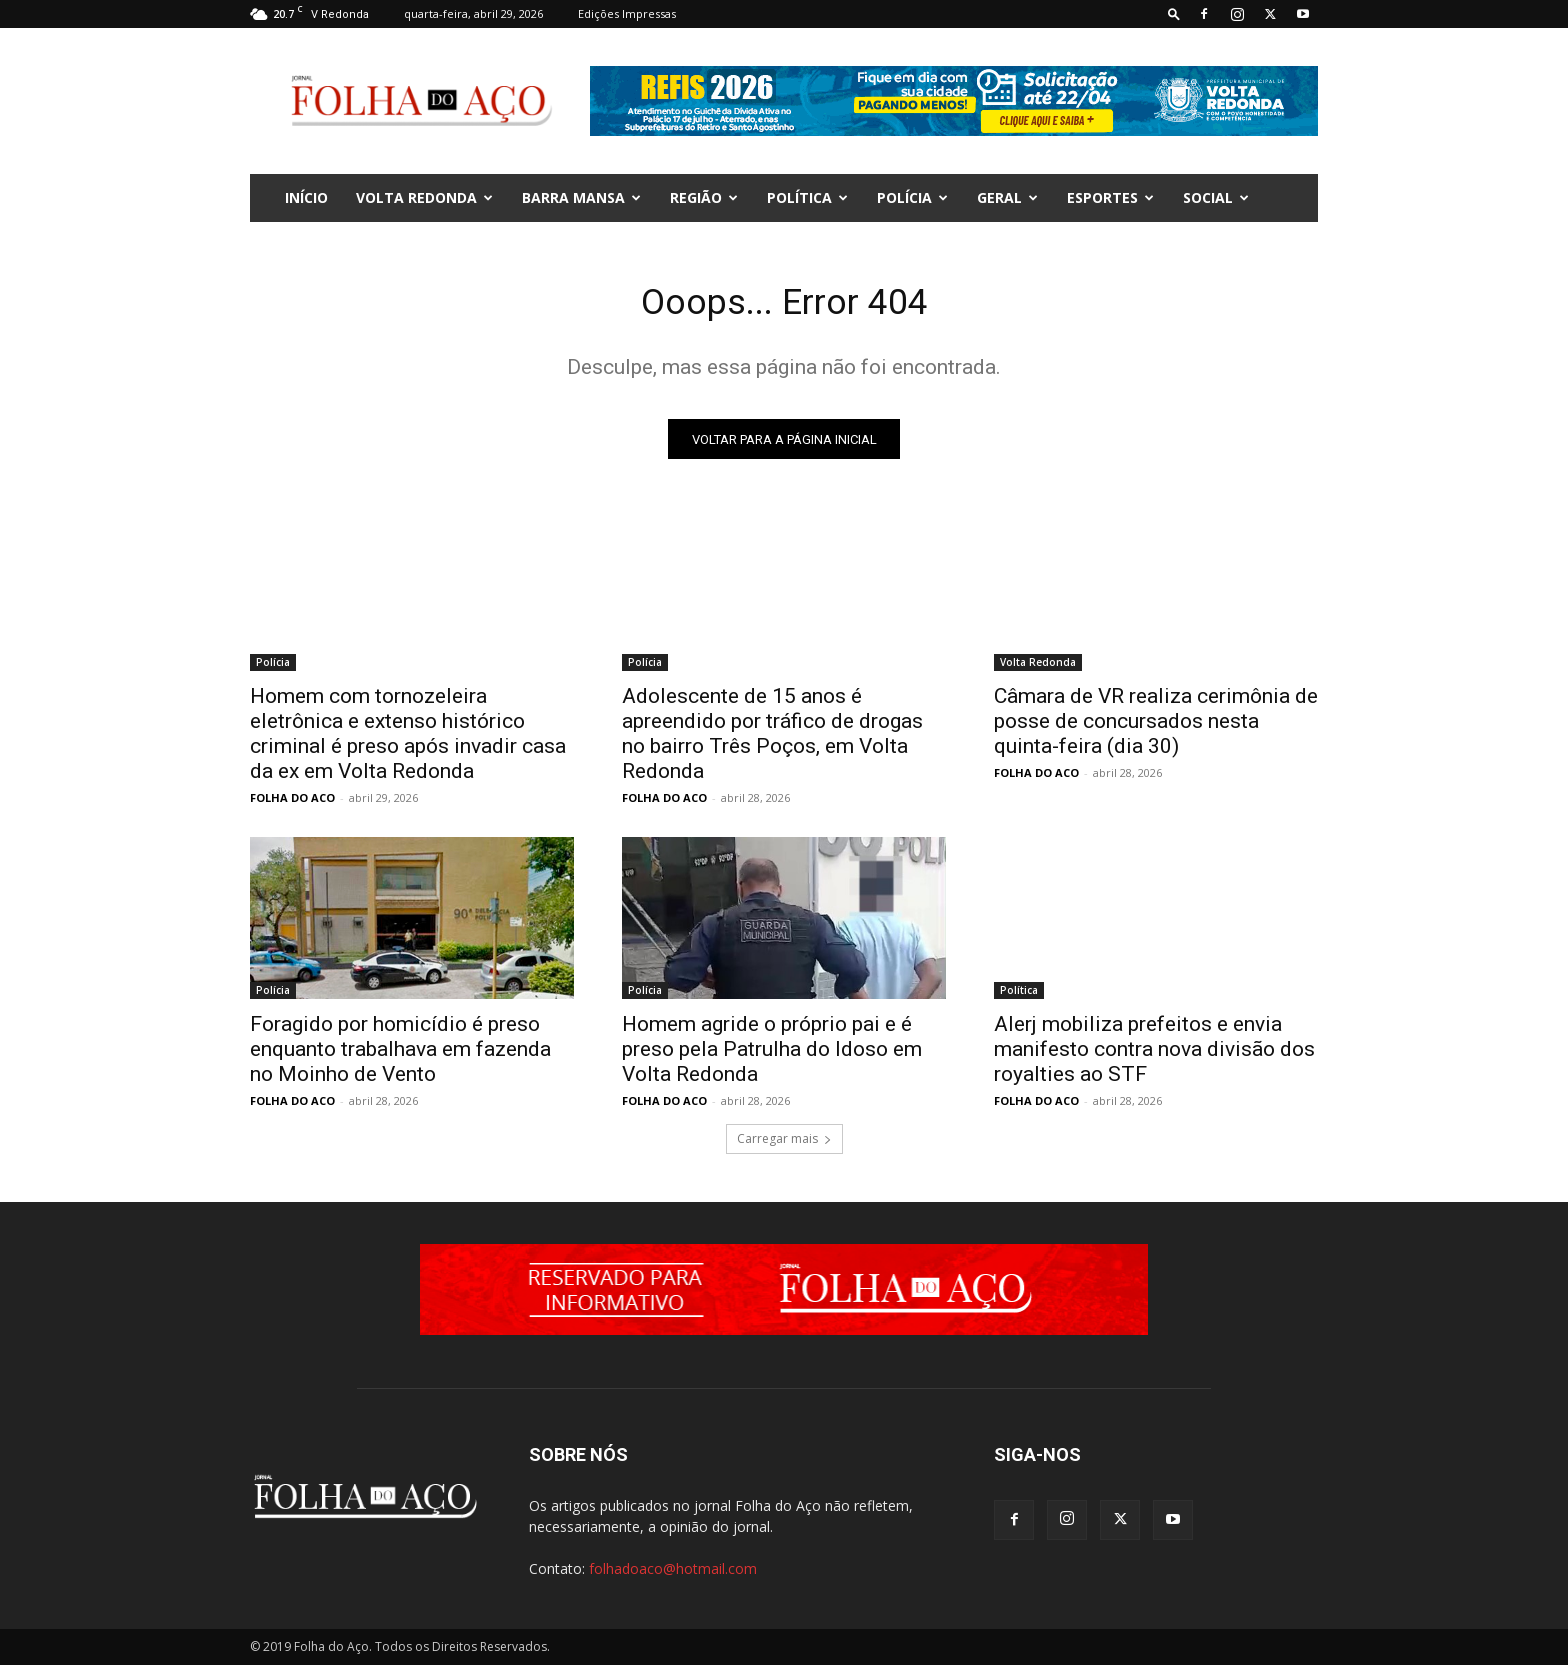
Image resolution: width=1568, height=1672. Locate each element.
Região (704, 197)
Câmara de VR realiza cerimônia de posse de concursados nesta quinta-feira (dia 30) (1156, 728)
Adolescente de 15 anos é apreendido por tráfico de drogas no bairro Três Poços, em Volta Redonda (772, 740)
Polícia (912, 197)
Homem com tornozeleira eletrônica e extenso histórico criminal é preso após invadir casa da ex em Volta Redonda (408, 740)
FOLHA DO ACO (292, 804)
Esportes (1110, 197)
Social (1216, 197)
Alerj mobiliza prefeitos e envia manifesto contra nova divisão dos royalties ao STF (1154, 1056)
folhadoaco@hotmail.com (673, 1575)
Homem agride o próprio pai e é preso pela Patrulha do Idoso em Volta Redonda (772, 1056)
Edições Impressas (627, 13)
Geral (1007, 197)
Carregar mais (784, 1145)
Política (807, 197)
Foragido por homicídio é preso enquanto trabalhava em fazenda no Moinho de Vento (400, 1056)
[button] (1174, 13)
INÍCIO (306, 197)
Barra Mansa (581, 197)
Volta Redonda (424, 197)
